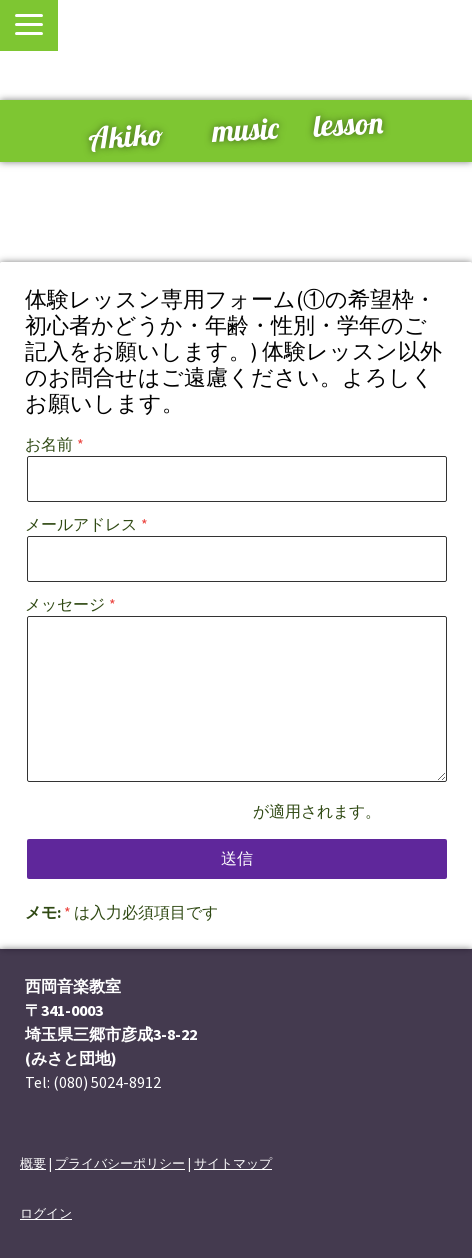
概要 (33, 1163)
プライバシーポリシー (173, 811)
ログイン (46, 1213)
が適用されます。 (237, 811)
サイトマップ (233, 1163)
